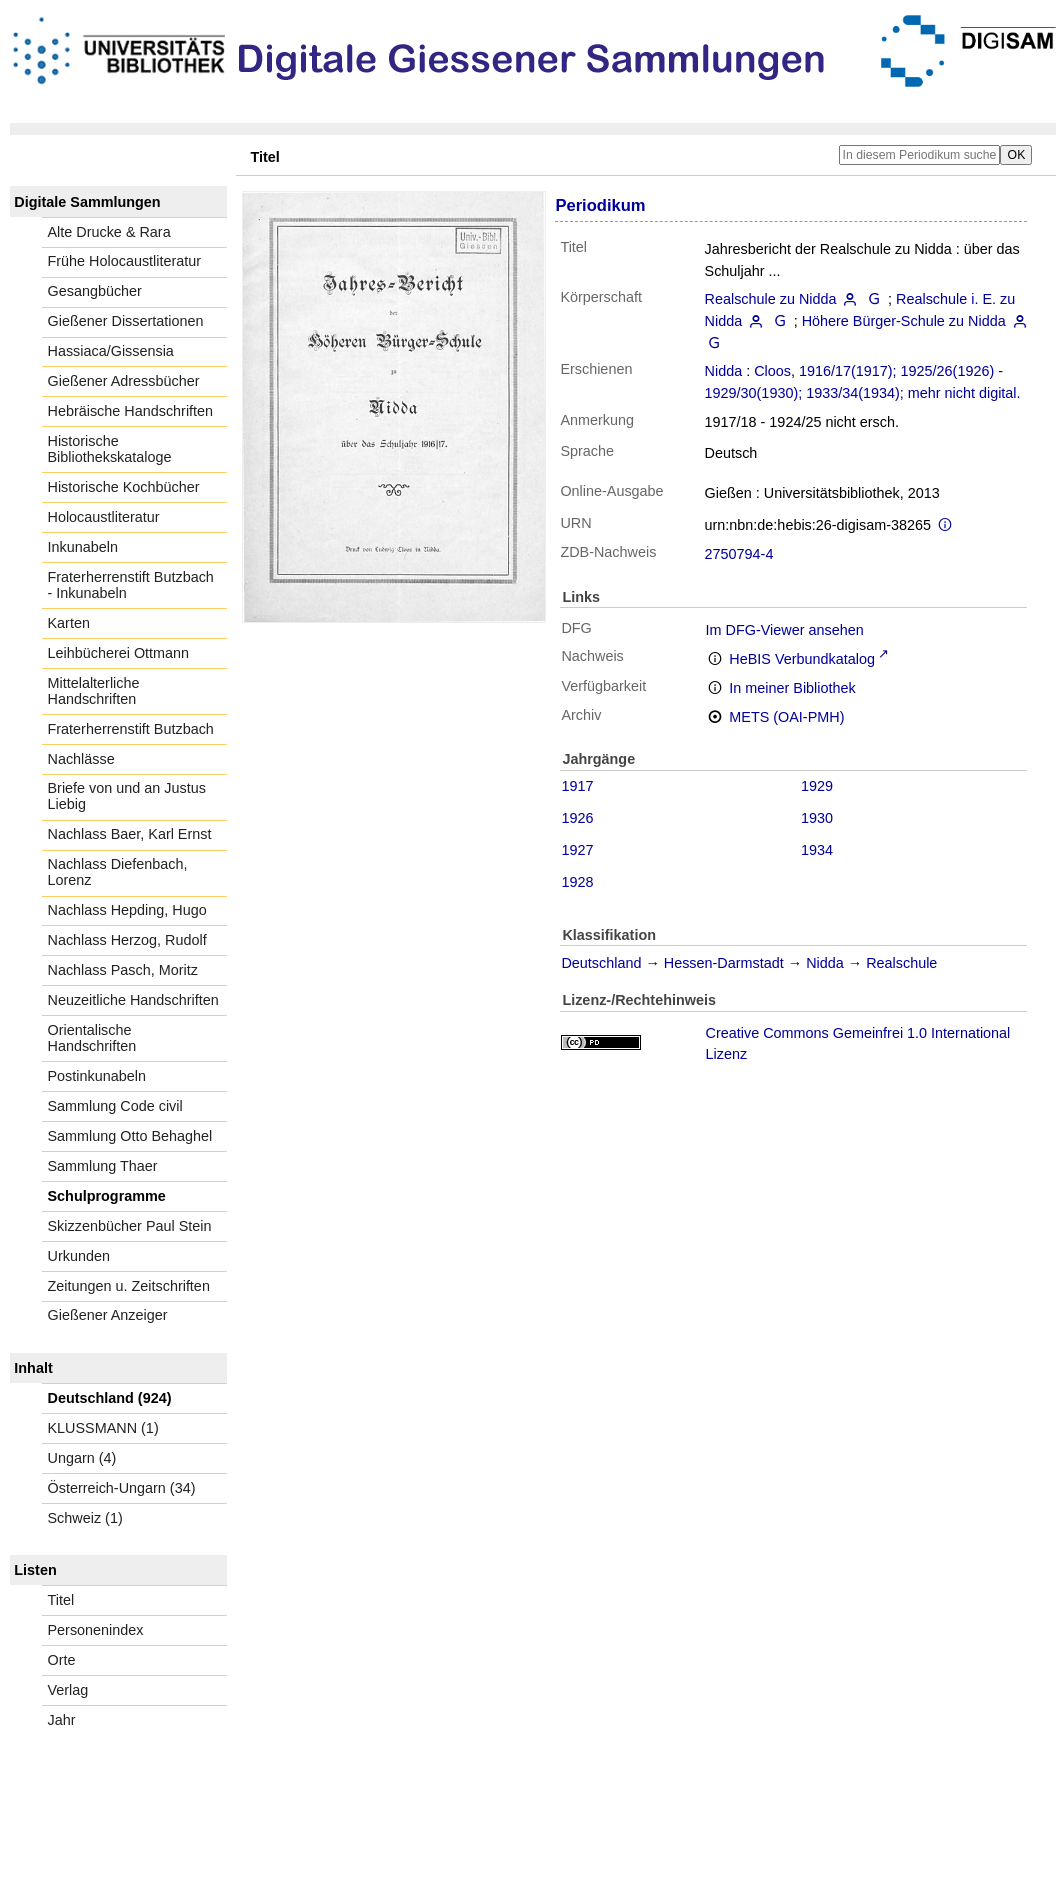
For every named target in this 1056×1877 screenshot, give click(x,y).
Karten (69, 623)
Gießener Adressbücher (124, 381)
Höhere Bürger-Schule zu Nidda (904, 321)
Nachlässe (81, 759)
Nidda (724, 371)
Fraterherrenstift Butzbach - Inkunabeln (131, 585)
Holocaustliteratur (104, 517)
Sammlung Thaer (103, 1166)
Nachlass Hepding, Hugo (127, 910)
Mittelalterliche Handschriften (94, 691)
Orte (62, 1660)
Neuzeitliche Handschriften (133, 1000)
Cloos (772, 371)
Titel (61, 1600)
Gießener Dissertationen (126, 321)
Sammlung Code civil (115, 1106)
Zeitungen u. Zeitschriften (129, 1286)
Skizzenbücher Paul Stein (130, 1226)
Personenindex (96, 1630)
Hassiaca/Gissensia (111, 351)
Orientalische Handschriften (92, 1038)
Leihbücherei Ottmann (119, 653)
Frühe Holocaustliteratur (125, 261)
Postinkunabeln (97, 1076)
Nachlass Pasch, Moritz (123, 970)
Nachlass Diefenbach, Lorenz (118, 872)
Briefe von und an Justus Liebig (127, 796)
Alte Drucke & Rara (109, 232)
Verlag (68, 1690)
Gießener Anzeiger (108, 1315)
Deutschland (601, 963)
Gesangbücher (95, 291)
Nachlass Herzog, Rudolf (127, 940)
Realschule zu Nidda (771, 299)
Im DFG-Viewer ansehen (785, 630)
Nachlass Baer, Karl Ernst (130, 834)
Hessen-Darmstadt (724, 963)
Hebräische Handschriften (131, 411)
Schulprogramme (107, 1196)
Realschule (901, 963)
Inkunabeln (83, 547)
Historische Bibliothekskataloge (110, 449)
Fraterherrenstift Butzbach (131, 729)
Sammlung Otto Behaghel (130, 1136)
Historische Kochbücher (124, 487)
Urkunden (79, 1256)
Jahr (62, 1720)
